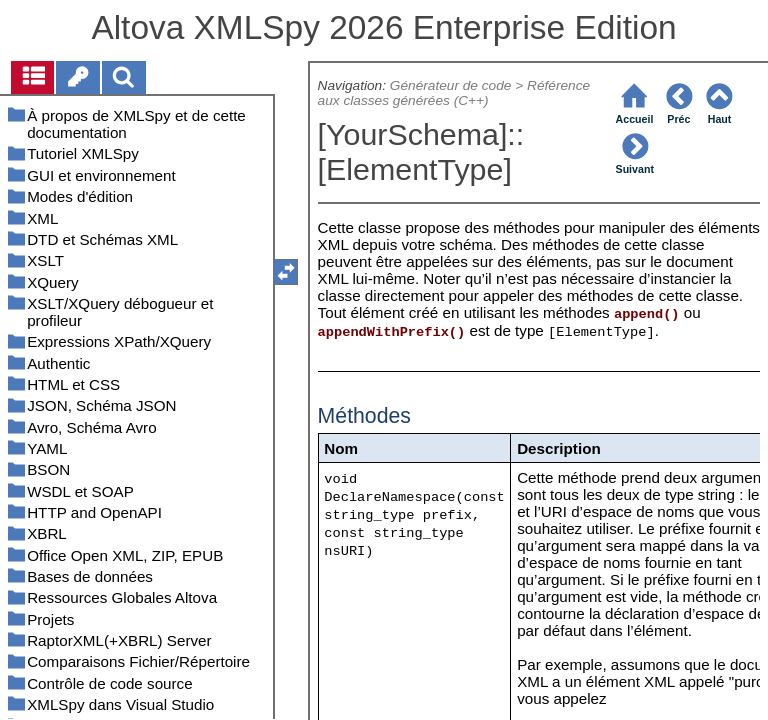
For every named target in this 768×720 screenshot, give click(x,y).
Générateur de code (451, 85)
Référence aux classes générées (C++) (454, 93)
